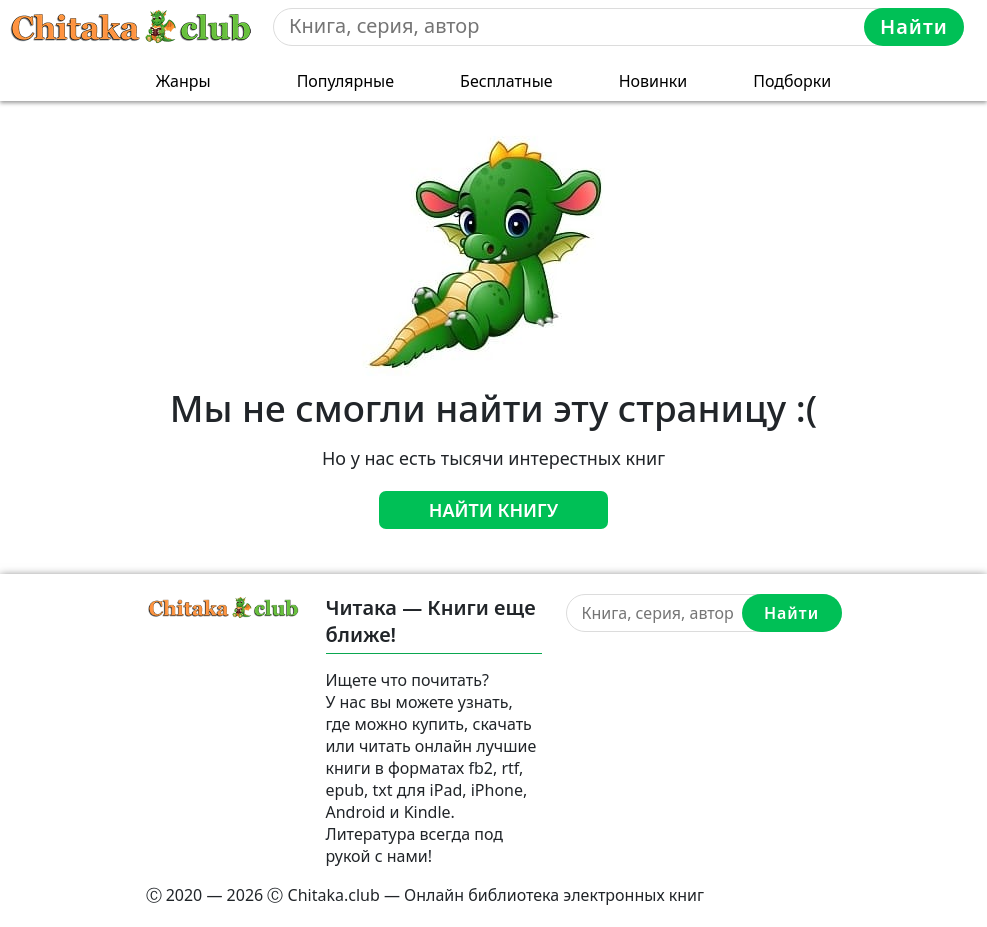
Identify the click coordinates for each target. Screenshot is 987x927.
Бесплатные (506, 81)
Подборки (792, 81)
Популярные (345, 81)
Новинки (653, 81)
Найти (914, 26)
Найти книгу (494, 510)
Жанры (183, 81)
